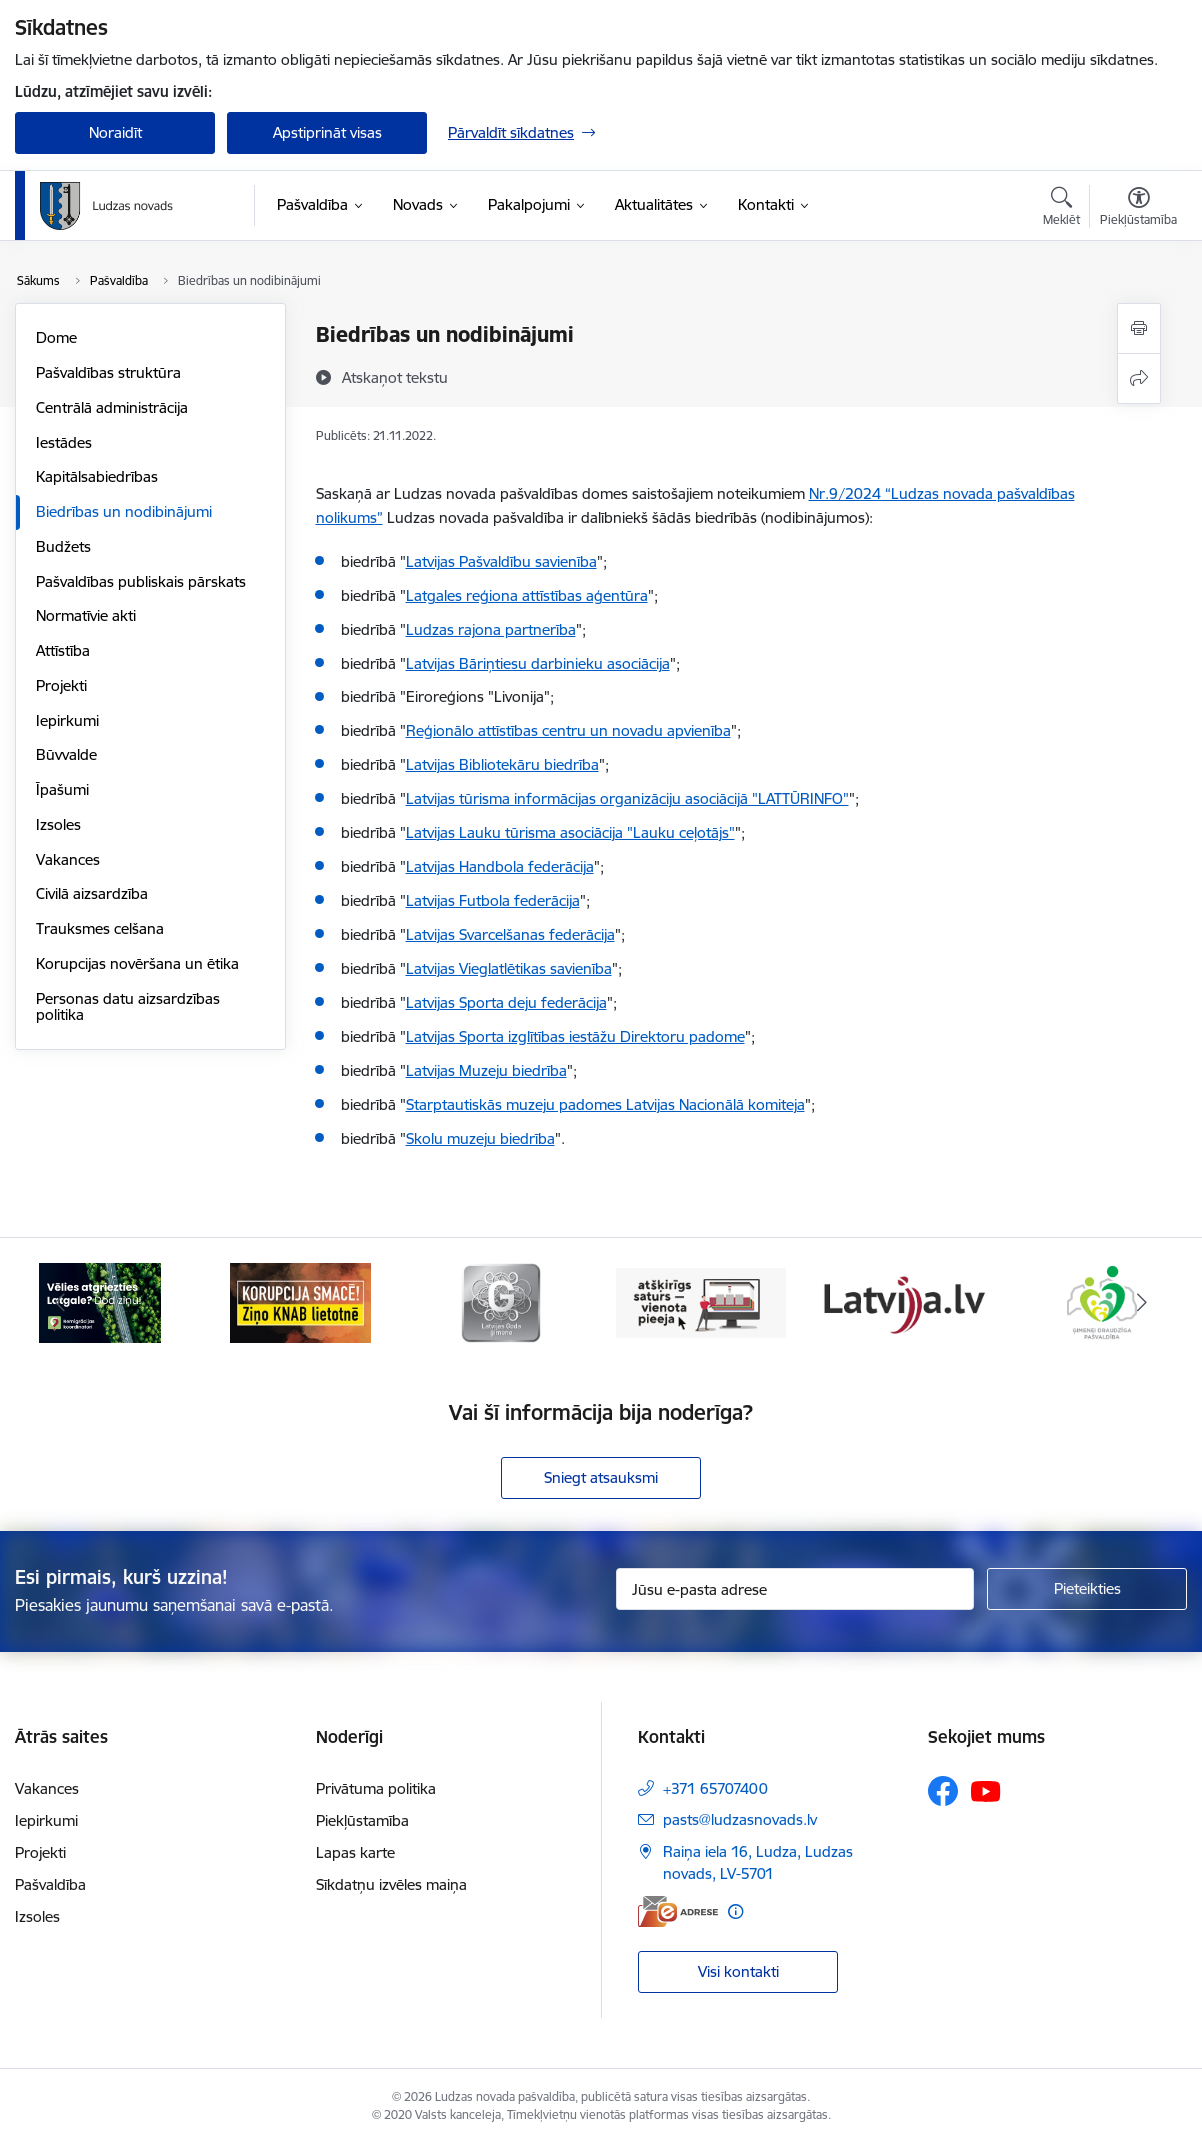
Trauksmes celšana (100, 928)
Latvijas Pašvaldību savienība (501, 561)
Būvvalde (66, 754)
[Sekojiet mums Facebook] (943, 1791)
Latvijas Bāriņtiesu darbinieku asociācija (538, 663)
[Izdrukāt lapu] (1139, 328)
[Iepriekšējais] (60, 1303)
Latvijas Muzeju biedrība (486, 1070)
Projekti (61, 685)
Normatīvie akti (86, 615)
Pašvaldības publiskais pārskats (141, 581)
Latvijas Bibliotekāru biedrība (502, 764)
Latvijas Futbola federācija (493, 900)
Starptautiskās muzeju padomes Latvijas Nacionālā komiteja (605, 1104)
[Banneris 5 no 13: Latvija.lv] (901, 1301)
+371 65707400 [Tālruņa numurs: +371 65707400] (715, 1788)
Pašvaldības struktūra (108, 372)
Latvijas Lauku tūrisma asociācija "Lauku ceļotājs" (570, 832)
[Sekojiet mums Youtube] (986, 1790)
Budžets (63, 546)
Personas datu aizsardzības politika (128, 1006)
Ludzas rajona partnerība (491, 629)
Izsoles (58, 824)
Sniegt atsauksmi (601, 1477)
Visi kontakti (738, 1971)
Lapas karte (355, 1852)
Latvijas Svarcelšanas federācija (510, 934)
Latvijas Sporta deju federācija (506, 1002)
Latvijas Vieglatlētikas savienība (509, 968)
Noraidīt (115, 132)
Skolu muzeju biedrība (480, 1138)
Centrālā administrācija (112, 407)
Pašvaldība (50, 1884)
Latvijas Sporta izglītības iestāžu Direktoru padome (575, 1036)
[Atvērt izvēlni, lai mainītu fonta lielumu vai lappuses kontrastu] (1138, 209)
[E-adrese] (678, 1911)
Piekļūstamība (362, 1820)
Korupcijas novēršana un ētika (137, 963)
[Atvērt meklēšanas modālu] (1061, 209)
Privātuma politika (376, 1788)
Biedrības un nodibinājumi (124, 511)
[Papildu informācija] (735, 1911)
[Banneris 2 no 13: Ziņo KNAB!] (301, 1301)
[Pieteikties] (1087, 1589)
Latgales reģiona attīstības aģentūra (527, 595)
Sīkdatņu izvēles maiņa (391, 1884)
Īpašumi (62, 789)
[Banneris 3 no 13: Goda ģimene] (501, 1301)
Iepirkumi (67, 720)
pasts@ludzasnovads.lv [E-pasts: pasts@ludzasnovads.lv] (740, 1819)
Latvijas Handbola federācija (500, 866)
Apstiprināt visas (327, 132)
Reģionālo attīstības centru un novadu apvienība (568, 730)
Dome (56, 337)
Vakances (68, 859)
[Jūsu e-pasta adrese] (795, 1589)
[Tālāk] (1142, 1303)
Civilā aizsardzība (92, 893)
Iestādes (64, 442)
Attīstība (63, 650)
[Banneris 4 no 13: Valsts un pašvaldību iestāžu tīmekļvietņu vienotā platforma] (701, 1301)
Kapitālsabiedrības (97, 476)
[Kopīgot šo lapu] (1139, 378)
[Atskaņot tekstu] (395, 377)
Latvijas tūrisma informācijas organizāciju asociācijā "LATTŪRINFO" (627, 798)
